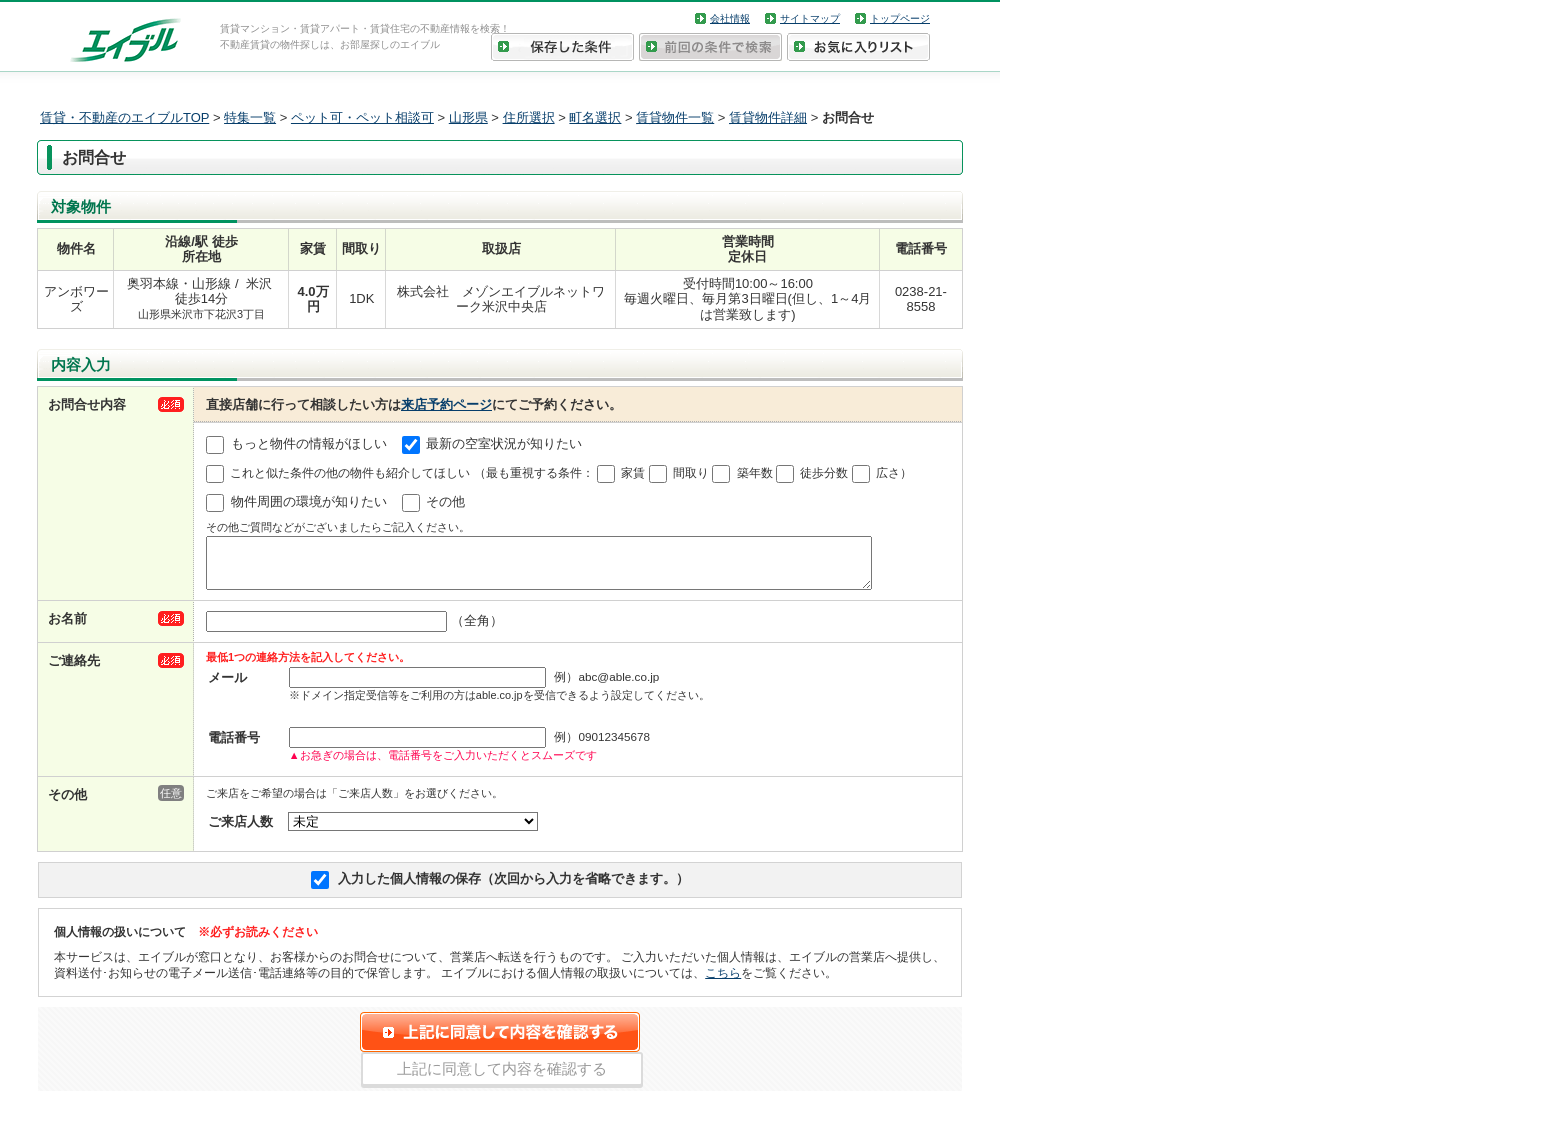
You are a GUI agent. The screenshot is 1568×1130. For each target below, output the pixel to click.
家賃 (633, 473)
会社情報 (730, 18)
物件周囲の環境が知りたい (309, 502)
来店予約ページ (446, 404)
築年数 (755, 473)
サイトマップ (810, 18)
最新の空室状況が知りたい (504, 444)
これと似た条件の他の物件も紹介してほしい (350, 473)
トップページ (900, 18)
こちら (723, 981)
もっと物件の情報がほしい (309, 444)
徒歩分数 (824, 473)
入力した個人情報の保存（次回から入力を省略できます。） (513, 887)
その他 (445, 502)
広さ (888, 473)
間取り (691, 473)
